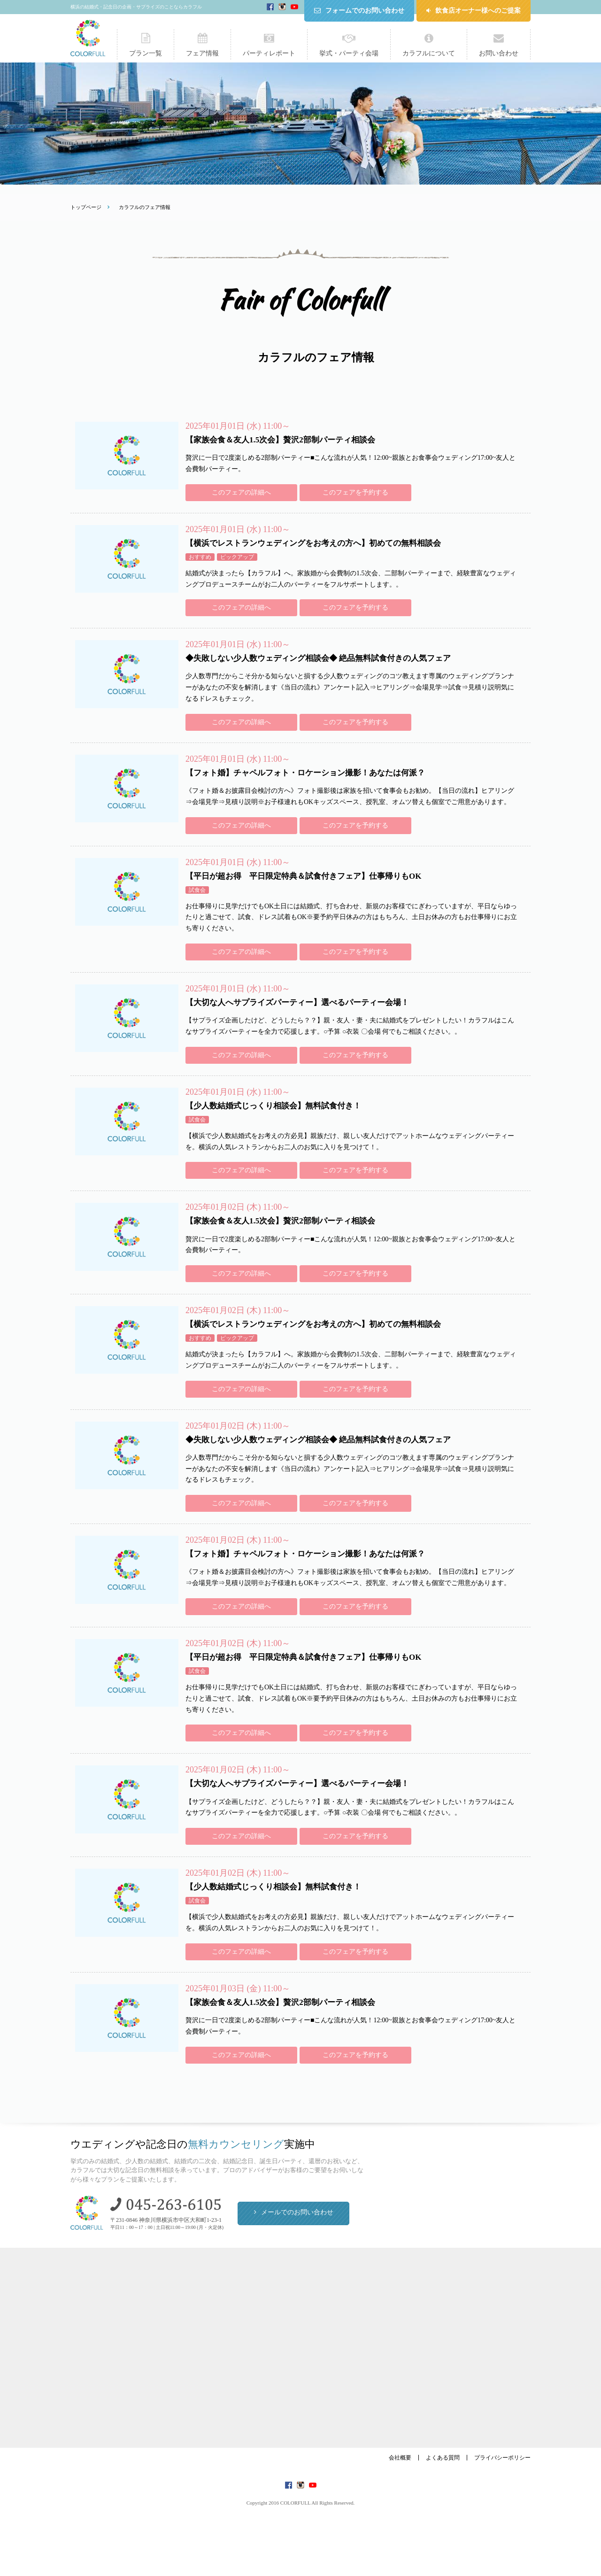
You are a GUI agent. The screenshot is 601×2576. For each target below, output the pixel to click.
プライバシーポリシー (502, 2457)
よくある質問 (443, 2457)
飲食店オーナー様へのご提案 (478, 10)
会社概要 (400, 2457)
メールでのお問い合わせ (297, 2212)
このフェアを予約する (355, 492)
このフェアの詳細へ (241, 492)
